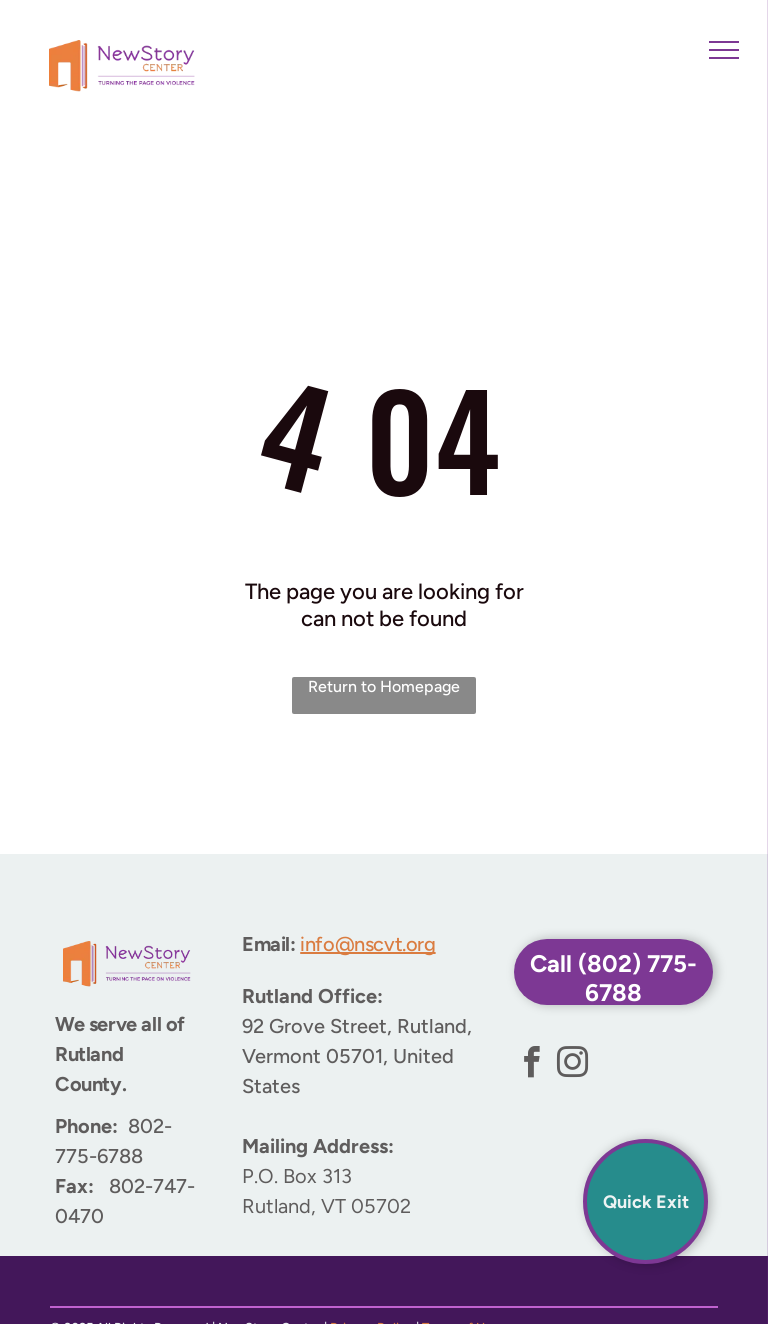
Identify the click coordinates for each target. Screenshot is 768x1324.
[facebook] (532, 1065)
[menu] (724, 50)
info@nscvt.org (367, 944)
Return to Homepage (384, 686)
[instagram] (573, 1065)
